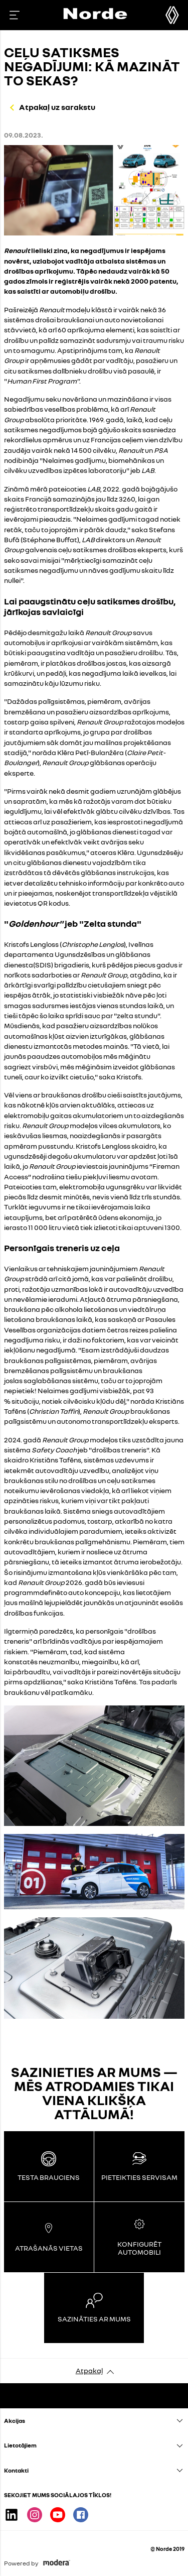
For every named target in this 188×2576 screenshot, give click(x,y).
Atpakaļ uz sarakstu (57, 107)
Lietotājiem (20, 2445)
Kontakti (16, 2470)
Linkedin (11, 2514)
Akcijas (14, 2420)
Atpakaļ (89, 2370)
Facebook (80, 2514)
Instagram (34, 2514)
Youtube (57, 2514)
